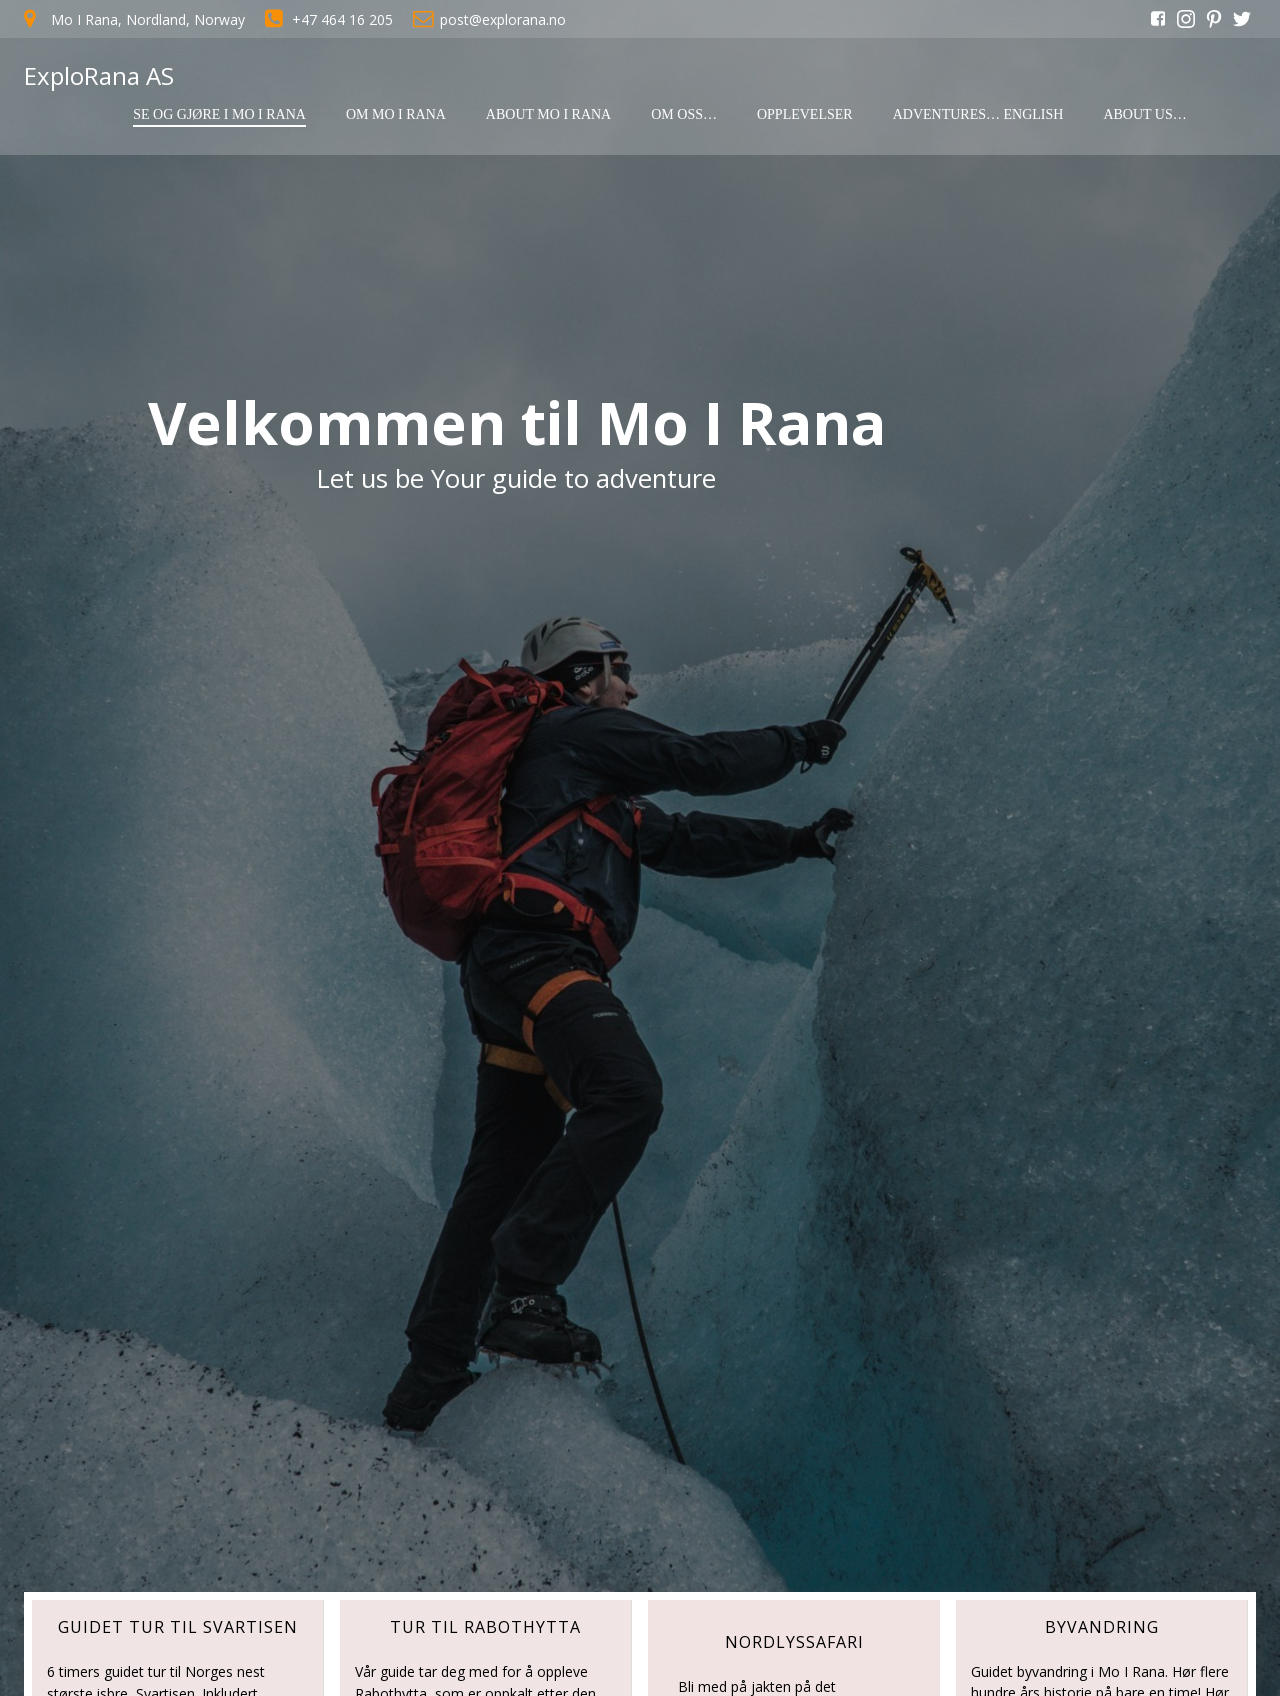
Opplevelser (805, 114)
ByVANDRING (1102, 1627)
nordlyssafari (794, 1642)
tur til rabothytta (485, 1627)
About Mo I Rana (548, 114)
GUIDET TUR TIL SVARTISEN (178, 1627)
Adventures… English (978, 114)
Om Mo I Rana (396, 114)
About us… (1144, 114)
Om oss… (684, 114)
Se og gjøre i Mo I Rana (219, 114)
